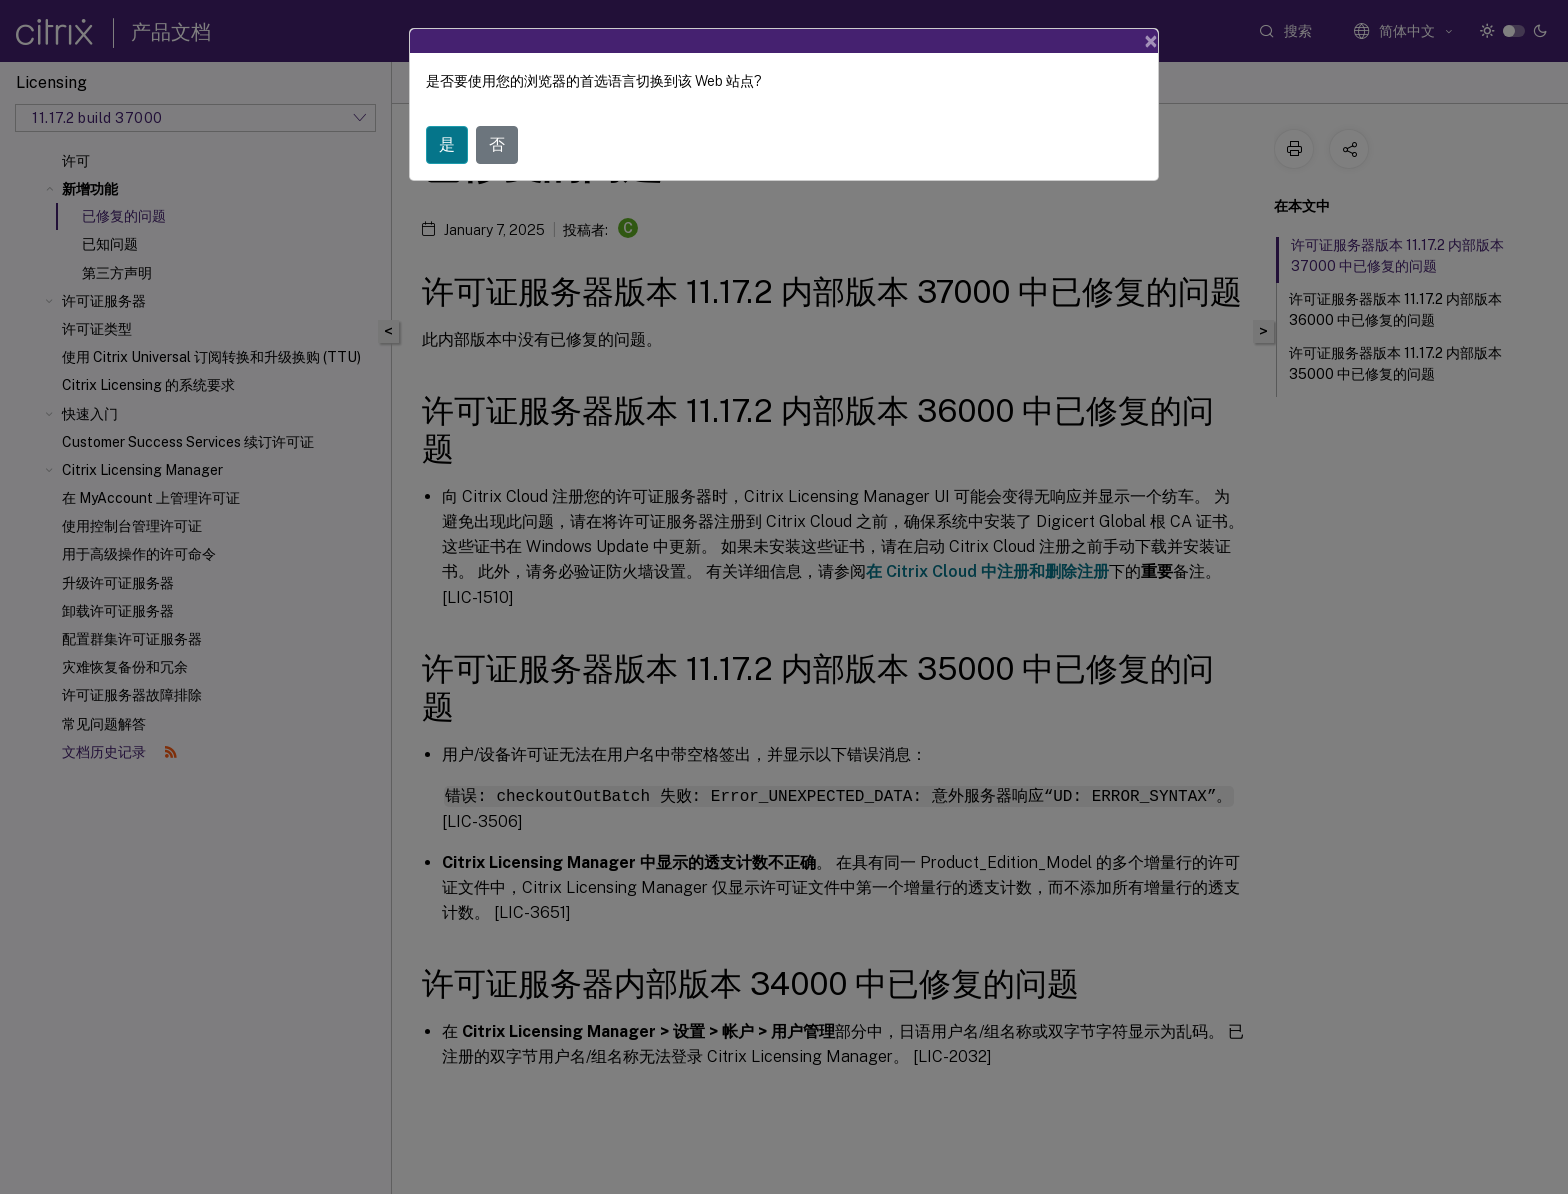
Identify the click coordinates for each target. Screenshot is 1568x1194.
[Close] (1151, 41)
